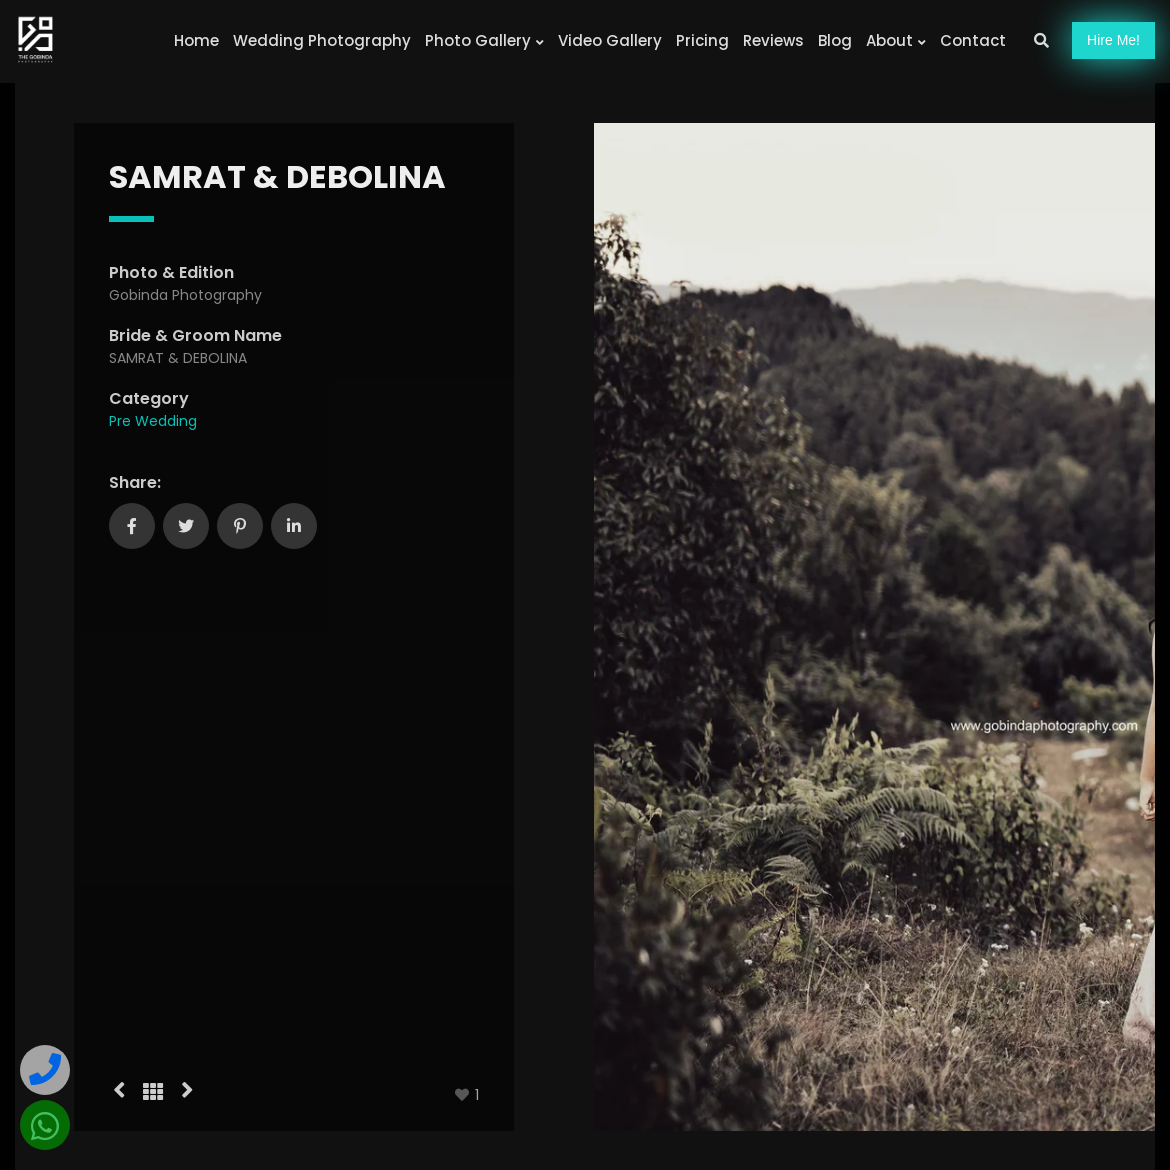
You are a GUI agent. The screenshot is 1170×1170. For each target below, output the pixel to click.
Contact (973, 40)
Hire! (1113, 40)
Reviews (773, 40)
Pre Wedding (153, 421)
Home (196, 40)
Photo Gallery (484, 40)
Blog (835, 40)
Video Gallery (610, 40)
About (896, 40)
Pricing (702, 40)
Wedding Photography (322, 40)
